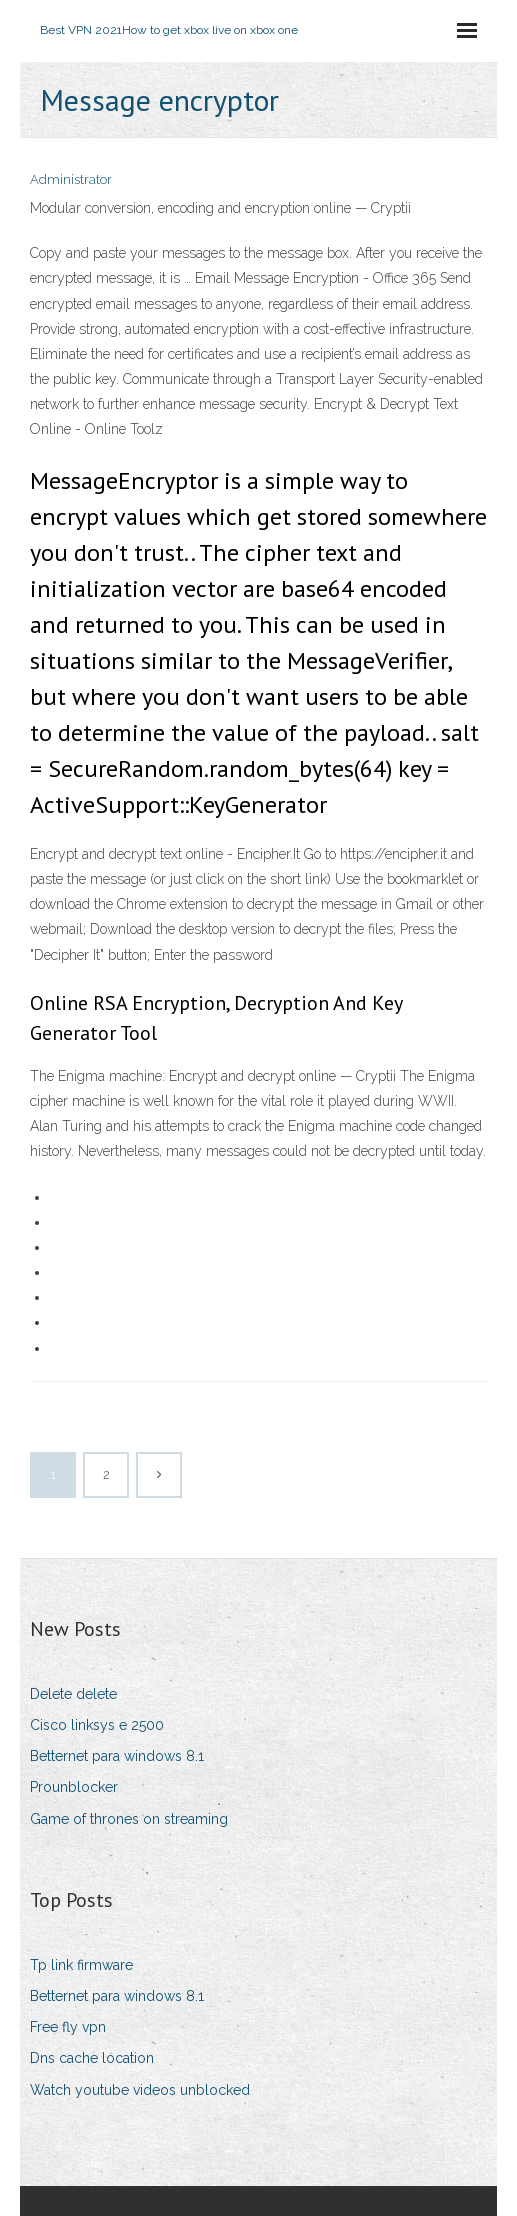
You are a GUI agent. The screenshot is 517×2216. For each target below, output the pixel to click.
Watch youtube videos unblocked (140, 2090)
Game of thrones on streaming (129, 1819)
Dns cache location (92, 2058)
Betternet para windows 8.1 (117, 1756)
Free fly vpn (68, 2027)
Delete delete (73, 1694)
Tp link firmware (81, 1965)
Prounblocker (74, 1787)
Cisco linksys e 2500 (97, 1725)
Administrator (71, 179)
